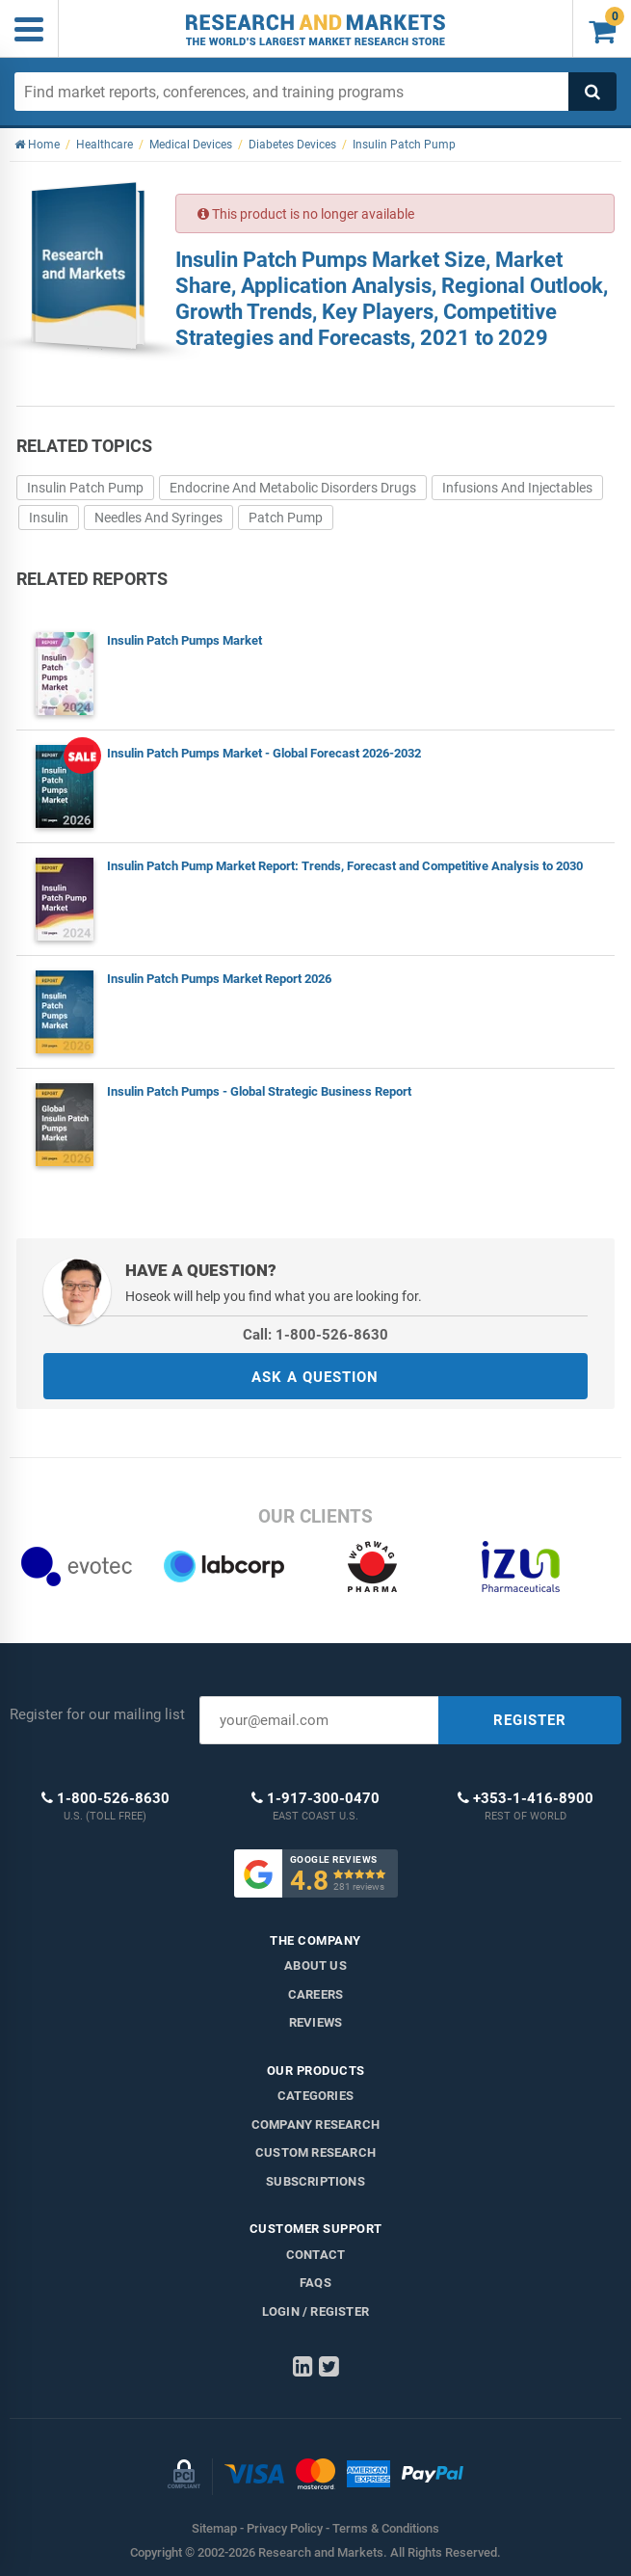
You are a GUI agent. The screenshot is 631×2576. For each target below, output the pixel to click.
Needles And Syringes (158, 517)
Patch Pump (286, 517)
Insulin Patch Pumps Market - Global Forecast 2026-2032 (264, 753)
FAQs (315, 2282)
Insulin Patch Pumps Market (184, 640)
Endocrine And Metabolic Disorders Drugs (293, 487)
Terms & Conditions (385, 2528)
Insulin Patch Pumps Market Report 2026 (219, 978)
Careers (315, 1994)
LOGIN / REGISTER (315, 2311)
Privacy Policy (285, 2528)
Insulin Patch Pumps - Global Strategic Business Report (259, 1091)
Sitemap (214, 2528)
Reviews (315, 2022)
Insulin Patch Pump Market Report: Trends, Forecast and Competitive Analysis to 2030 (345, 866)
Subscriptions (315, 2181)
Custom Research (315, 2152)
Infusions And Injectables (517, 487)
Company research (315, 2124)
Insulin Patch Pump (85, 487)
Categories (315, 2095)
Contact (315, 2254)
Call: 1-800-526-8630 (315, 1334)
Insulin (48, 517)
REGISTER (529, 1720)
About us (315, 1965)
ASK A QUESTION (315, 1377)
